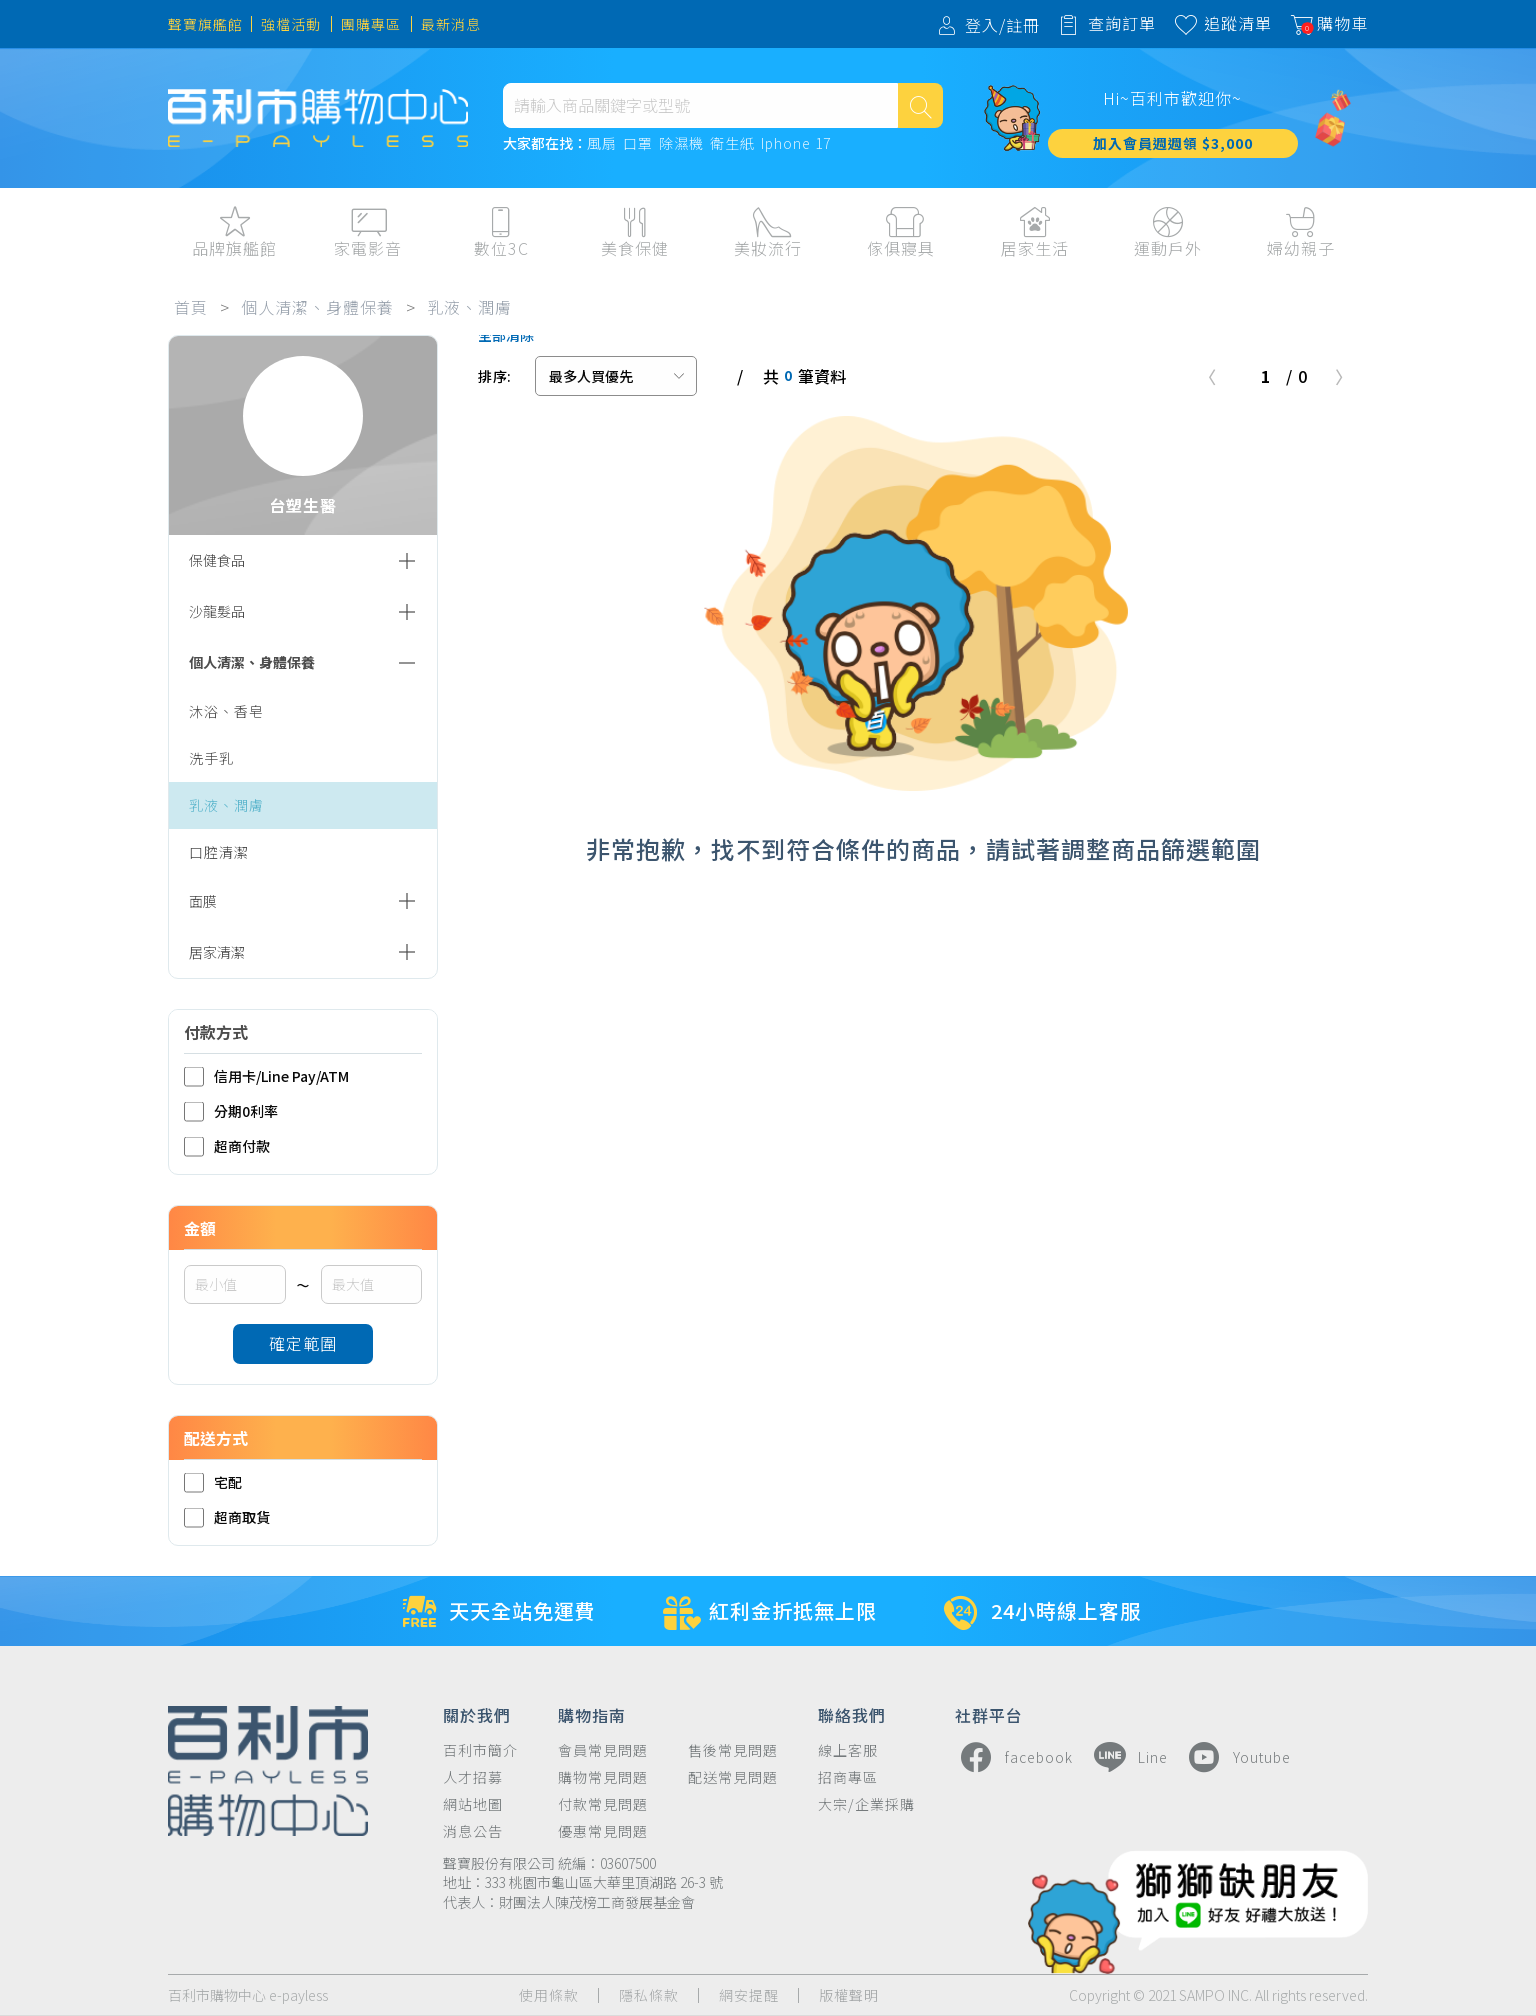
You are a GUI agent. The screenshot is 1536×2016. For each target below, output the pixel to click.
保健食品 (217, 560)
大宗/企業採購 (866, 1804)
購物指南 (592, 1714)
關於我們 (477, 1714)
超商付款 (227, 1146)
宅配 (213, 1482)
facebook (1014, 1757)
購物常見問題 (603, 1777)
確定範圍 (303, 1343)
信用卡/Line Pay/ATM (266, 1076)
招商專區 (848, 1777)
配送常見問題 (733, 1777)
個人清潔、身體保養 (317, 307)
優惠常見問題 (603, 1831)
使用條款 (549, 1995)
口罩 (638, 144)
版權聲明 (849, 1995)
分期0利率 (231, 1111)
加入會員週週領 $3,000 (1173, 143)
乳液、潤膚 (469, 307)
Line (1128, 1757)
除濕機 (681, 144)
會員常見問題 (603, 1750)
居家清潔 (217, 952)
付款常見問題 (603, 1804)
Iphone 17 (796, 144)
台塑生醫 (303, 436)
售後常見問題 (733, 1750)
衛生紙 (732, 144)
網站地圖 (473, 1804)
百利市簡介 (480, 1750)
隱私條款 (649, 1995)
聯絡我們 (852, 1714)
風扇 (602, 144)
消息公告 (473, 1831)
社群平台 (989, 1714)
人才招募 (473, 1777)
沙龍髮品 (217, 611)
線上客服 (848, 1750)
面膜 (203, 901)
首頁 (191, 307)
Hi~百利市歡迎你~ (1172, 98)
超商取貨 (227, 1517)
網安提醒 (749, 1995)
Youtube (1237, 1757)
